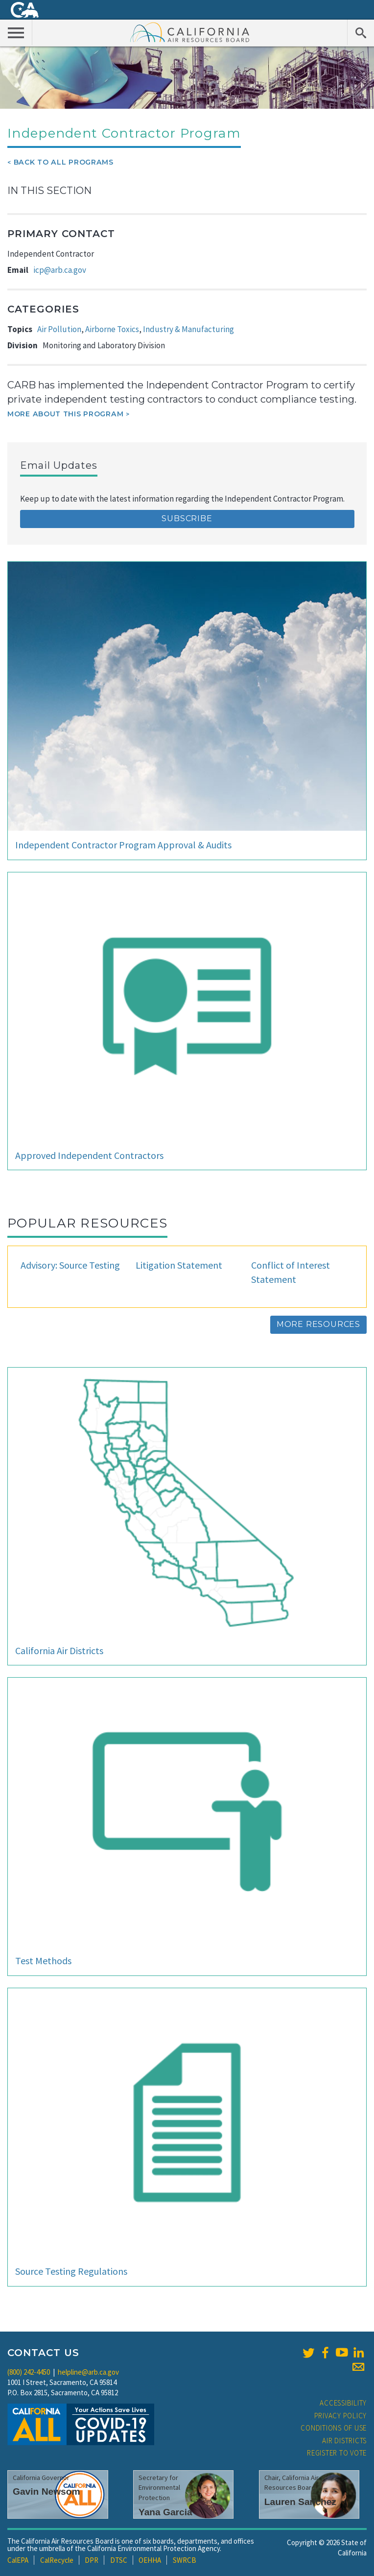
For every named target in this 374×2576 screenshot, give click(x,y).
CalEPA (17, 2560)
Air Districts (344, 2440)
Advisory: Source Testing (70, 1265)
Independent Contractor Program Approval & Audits (123, 845)
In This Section (49, 190)
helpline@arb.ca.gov (88, 2372)
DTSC (118, 2560)
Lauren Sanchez (300, 2502)
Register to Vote (337, 2452)
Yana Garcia (165, 2512)
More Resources (318, 1324)
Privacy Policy (340, 2415)
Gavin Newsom (46, 2491)
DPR (91, 2560)
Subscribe (187, 518)
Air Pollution (59, 329)
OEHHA (150, 2560)
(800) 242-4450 (28, 2372)
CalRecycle (56, 2560)
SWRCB (184, 2560)
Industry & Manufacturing (188, 329)
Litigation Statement (179, 1265)
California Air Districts (59, 1650)
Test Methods (43, 1960)
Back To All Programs (64, 162)
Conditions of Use (334, 2427)
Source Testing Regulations (71, 2271)
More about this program (65, 413)
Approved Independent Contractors (89, 1155)
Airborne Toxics (112, 329)
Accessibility (343, 2402)
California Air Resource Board (190, 32)
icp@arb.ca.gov (59, 270)
